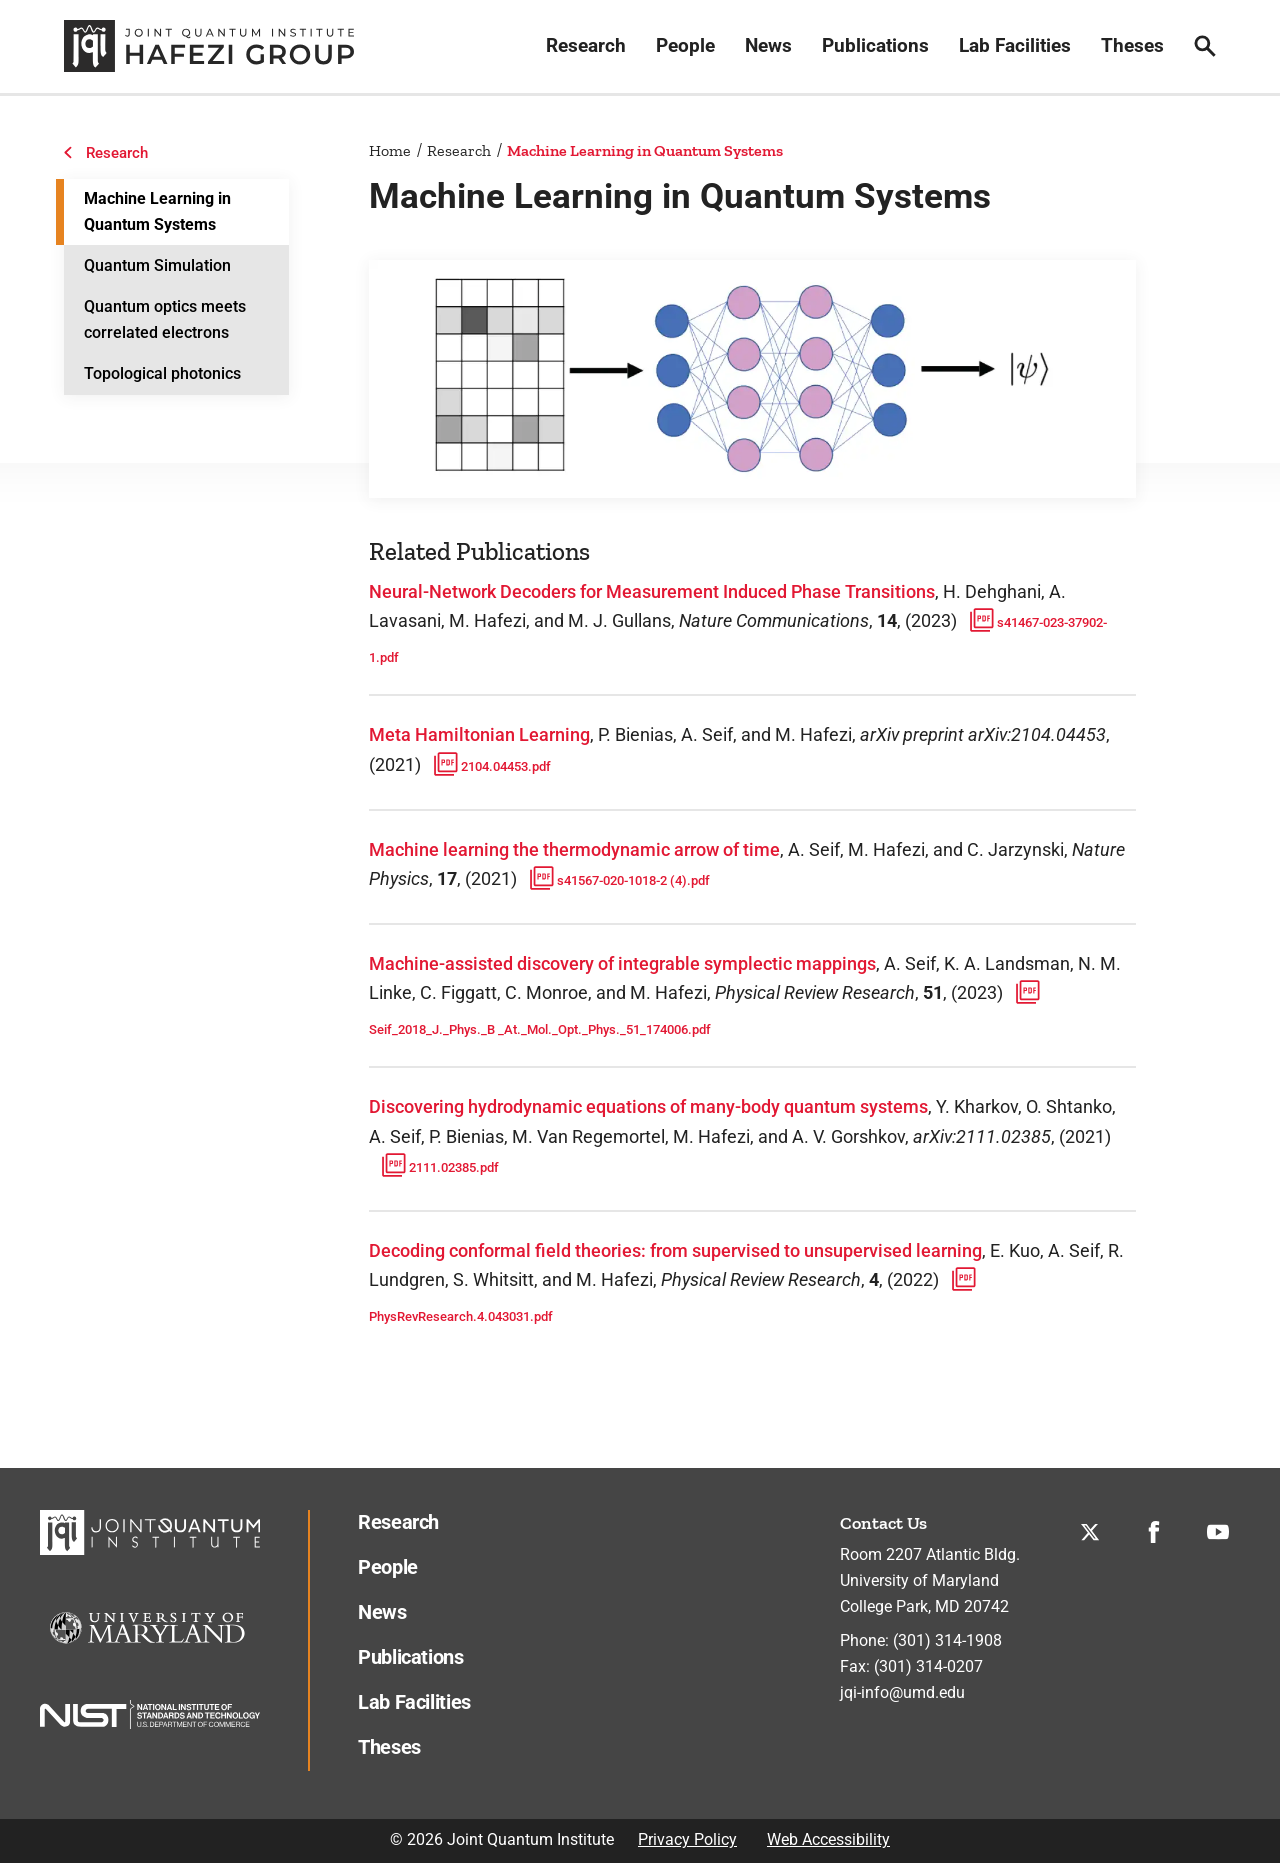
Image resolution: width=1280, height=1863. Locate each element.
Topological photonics (162, 373)
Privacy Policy (687, 1839)
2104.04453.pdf (488, 766)
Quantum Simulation (157, 265)
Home (390, 150)
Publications (875, 45)
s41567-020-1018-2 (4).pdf (616, 880)
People (685, 45)
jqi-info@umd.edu (902, 1692)
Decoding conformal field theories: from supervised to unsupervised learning (675, 1250)
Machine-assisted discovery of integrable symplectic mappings (622, 963)
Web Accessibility (828, 1839)
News (768, 45)
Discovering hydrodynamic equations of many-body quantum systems (648, 1106)
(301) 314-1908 (947, 1640)
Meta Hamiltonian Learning (479, 734)
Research (586, 45)
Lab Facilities (1015, 45)
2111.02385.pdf (436, 1167)
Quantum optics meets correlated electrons (165, 319)
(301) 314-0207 (928, 1666)
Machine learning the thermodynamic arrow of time (574, 849)
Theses (1132, 45)
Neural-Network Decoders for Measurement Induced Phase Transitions (652, 591)
